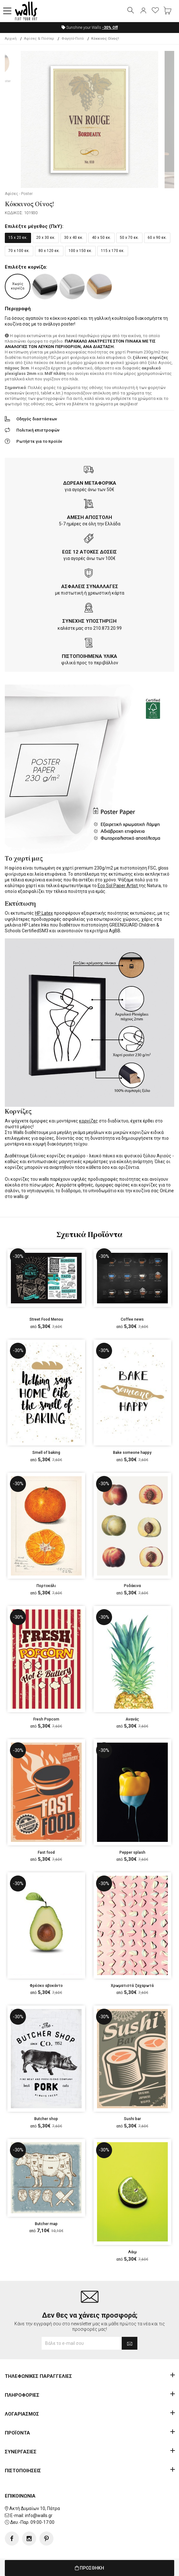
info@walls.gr (39, 2515)
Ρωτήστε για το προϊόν (39, 441)
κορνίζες (88, 1121)
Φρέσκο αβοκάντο (46, 1986)
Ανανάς (132, 1719)
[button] (7, 11)
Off (110, 28)
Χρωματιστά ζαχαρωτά (132, 1986)
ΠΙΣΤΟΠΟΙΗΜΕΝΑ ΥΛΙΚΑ (89, 657)
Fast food (46, 1853)
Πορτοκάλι (46, 1586)
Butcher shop (46, 2119)
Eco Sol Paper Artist (118, 885)
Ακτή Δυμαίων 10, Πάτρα (34, 2508)
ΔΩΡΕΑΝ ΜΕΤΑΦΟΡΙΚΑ (89, 483)
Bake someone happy (132, 1453)
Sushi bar (132, 2119)
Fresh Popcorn (46, 1719)
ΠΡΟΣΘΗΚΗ (89, 2568)
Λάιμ (132, 2252)
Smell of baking (46, 1453)
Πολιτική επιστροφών (38, 430)
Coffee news (132, 1319)
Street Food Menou (46, 1319)
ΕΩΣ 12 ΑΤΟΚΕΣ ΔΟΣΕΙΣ (89, 552)
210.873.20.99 (107, 628)
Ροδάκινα (132, 1586)
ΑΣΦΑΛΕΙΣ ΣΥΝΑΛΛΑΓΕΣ (89, 587)
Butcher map (46, 2224)
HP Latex (44, 913)
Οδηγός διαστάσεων (36, 419)
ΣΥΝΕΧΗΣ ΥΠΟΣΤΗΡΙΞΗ (89, 621)
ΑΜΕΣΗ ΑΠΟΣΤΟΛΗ (89, 518)
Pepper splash (132, 1853)
